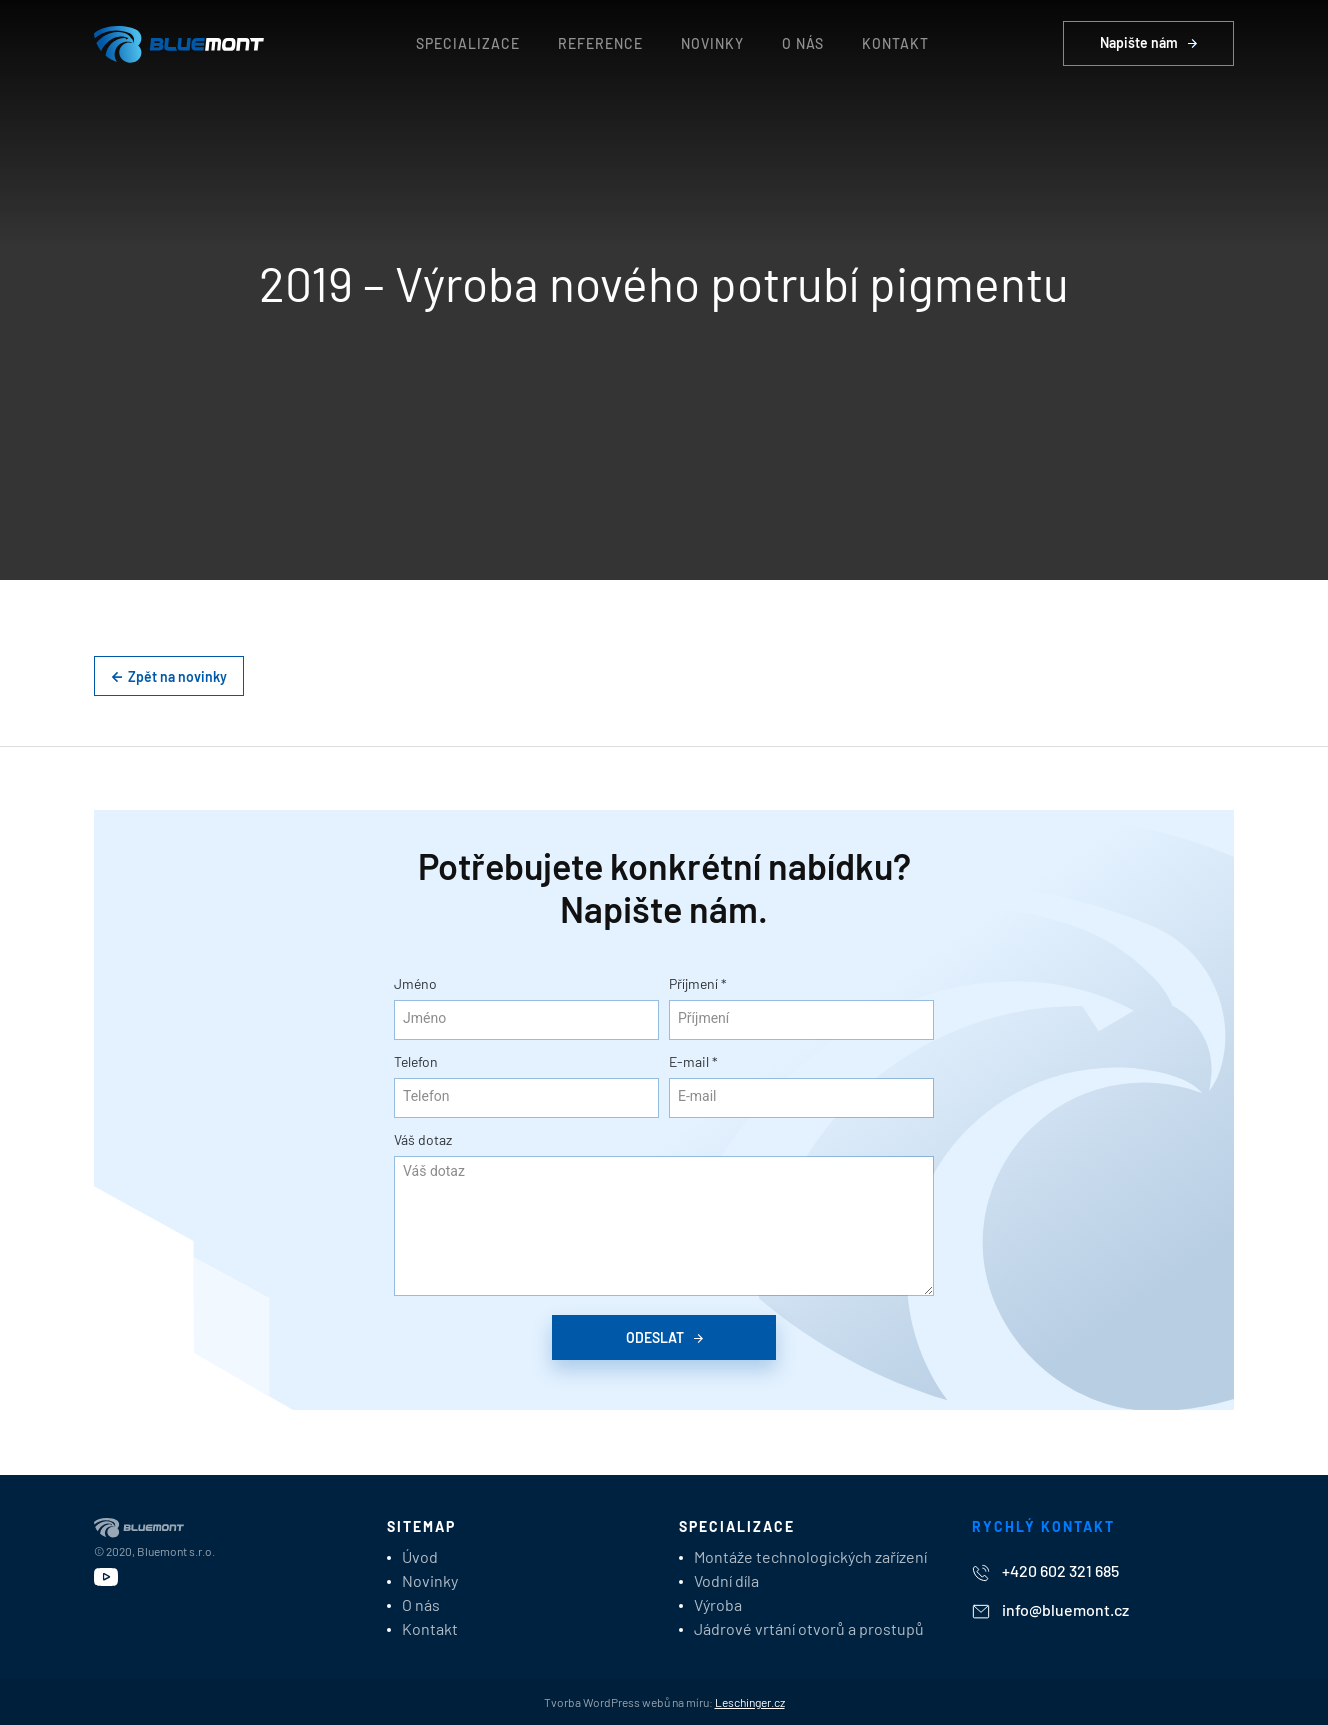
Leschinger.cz (750, 1702)
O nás (803, 43)
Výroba (718, 1604)
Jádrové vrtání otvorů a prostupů (809, 1628)
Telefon (416, 1061)
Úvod (420, 1556)
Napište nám (1148, 42)
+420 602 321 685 (1045, 1571)
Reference (600, 43)
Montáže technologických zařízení (810, 1556)
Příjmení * (698, 983)
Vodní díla (726, 1580)
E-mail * (693, 1061)
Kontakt (895, 43)
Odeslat (664, 1337)
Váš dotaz (423, 1139)
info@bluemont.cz (1050, 1609)
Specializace (468, 43)
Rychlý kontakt (1043, 1526)
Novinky (712, 43)
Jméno (415, 983)
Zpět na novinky (169, 676)
